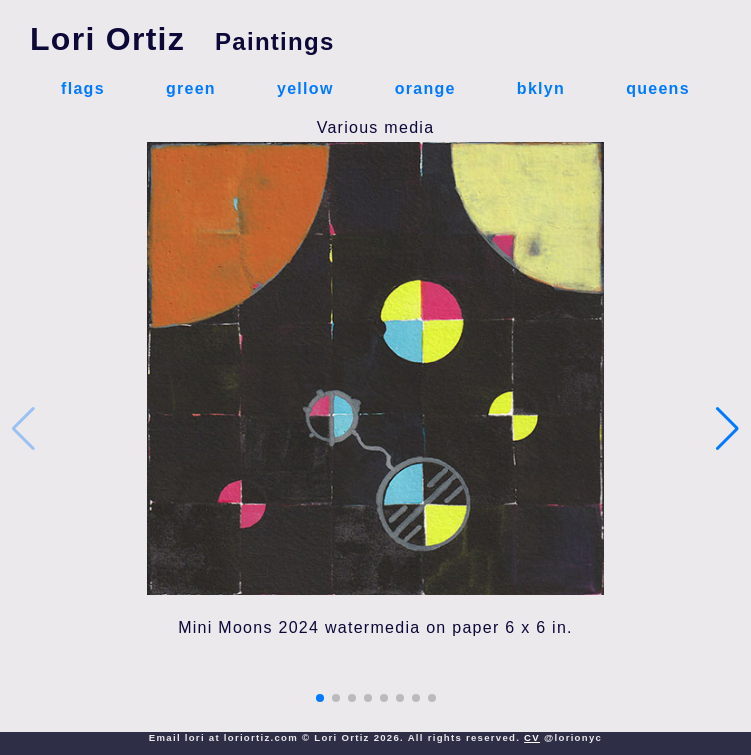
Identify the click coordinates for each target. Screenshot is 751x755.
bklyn (541, 88)
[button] (320, 698)
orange (425, 88)
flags (83, 88)
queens (658, 88)
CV (532, 737)
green (191, 88)
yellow (305, 88)
